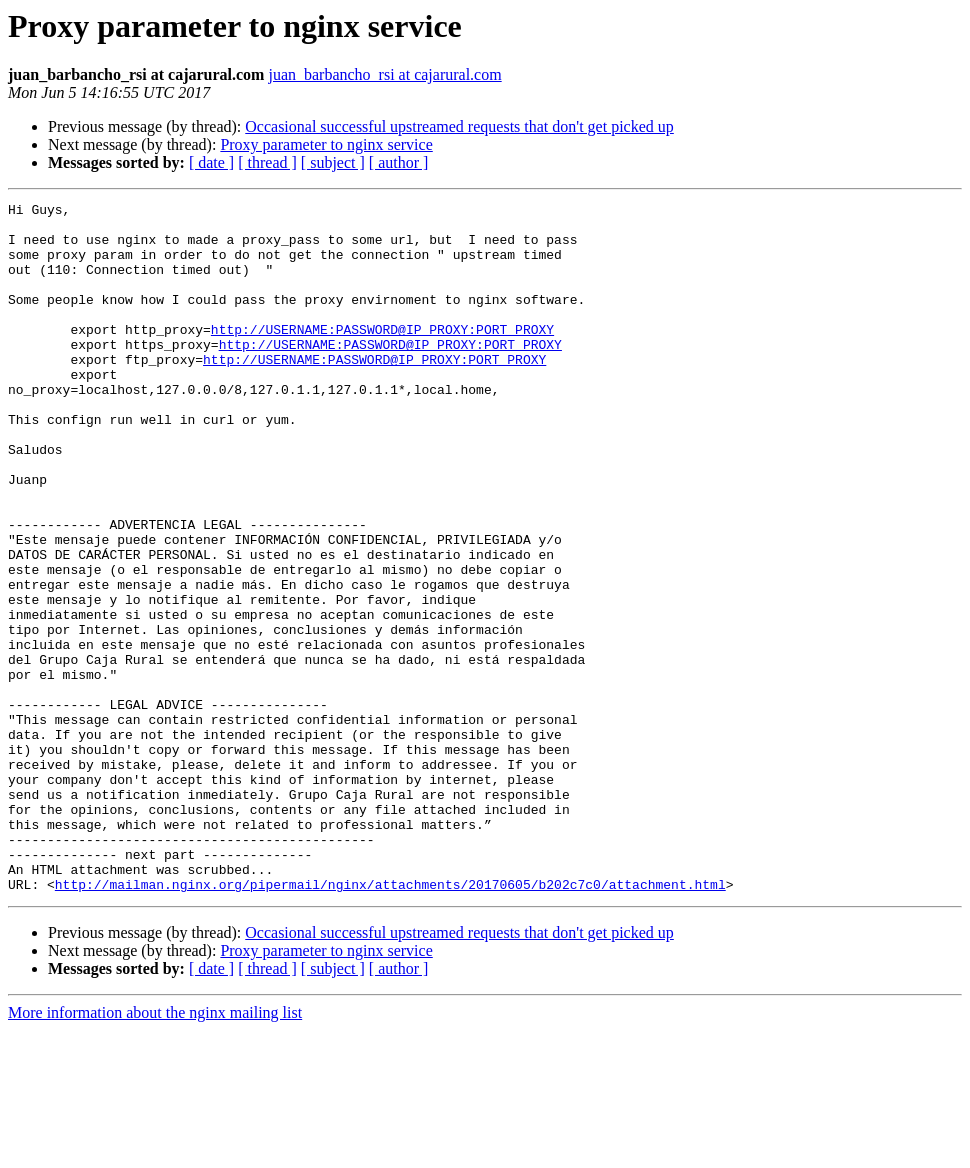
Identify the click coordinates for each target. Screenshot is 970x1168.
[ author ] (399, 162)
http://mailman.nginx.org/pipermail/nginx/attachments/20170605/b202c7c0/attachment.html (390, 1022)
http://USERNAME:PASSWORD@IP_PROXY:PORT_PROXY (382, 356)
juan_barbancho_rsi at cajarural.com (384, 74)
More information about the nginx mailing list (155, 1150)
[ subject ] (333, 162)
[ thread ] (267, 162)
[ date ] (211, 162)
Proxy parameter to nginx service (326, 144)
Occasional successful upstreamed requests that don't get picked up (459, 126)
